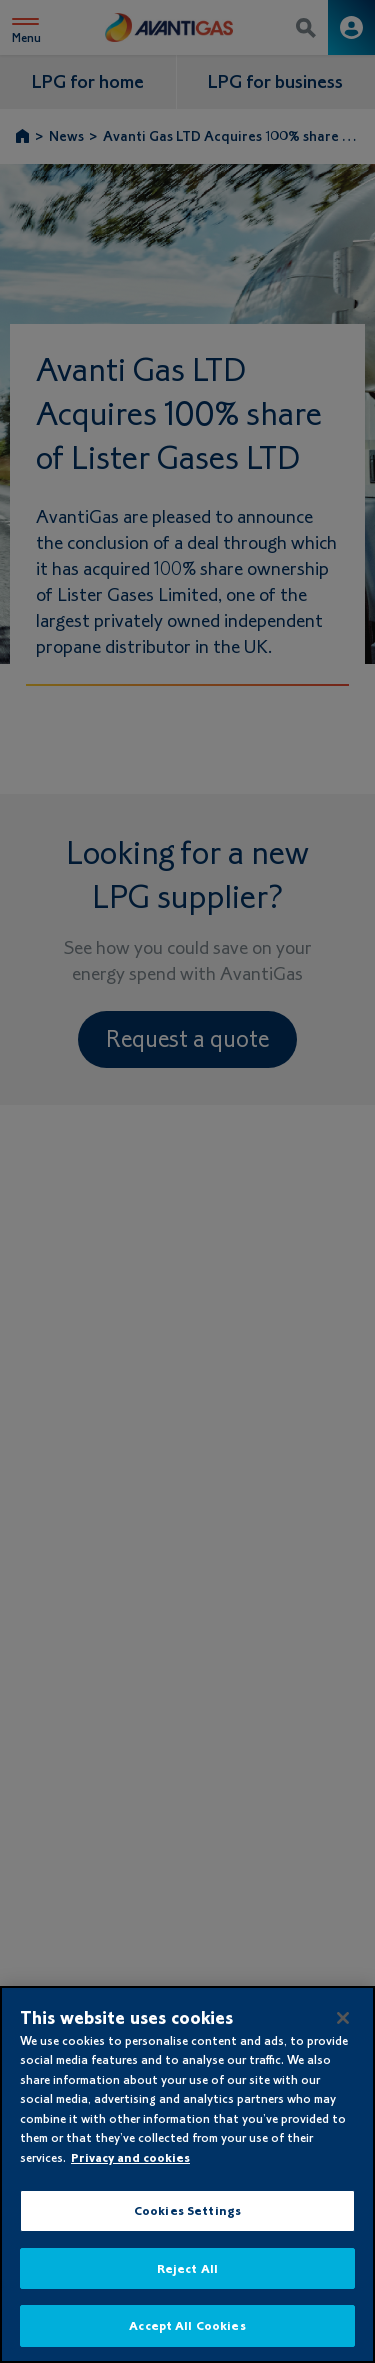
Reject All (187, 2268)
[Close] (343, 2018)
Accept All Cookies (187, 2325)
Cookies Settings (187, 2210)
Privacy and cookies (130, 2157)
